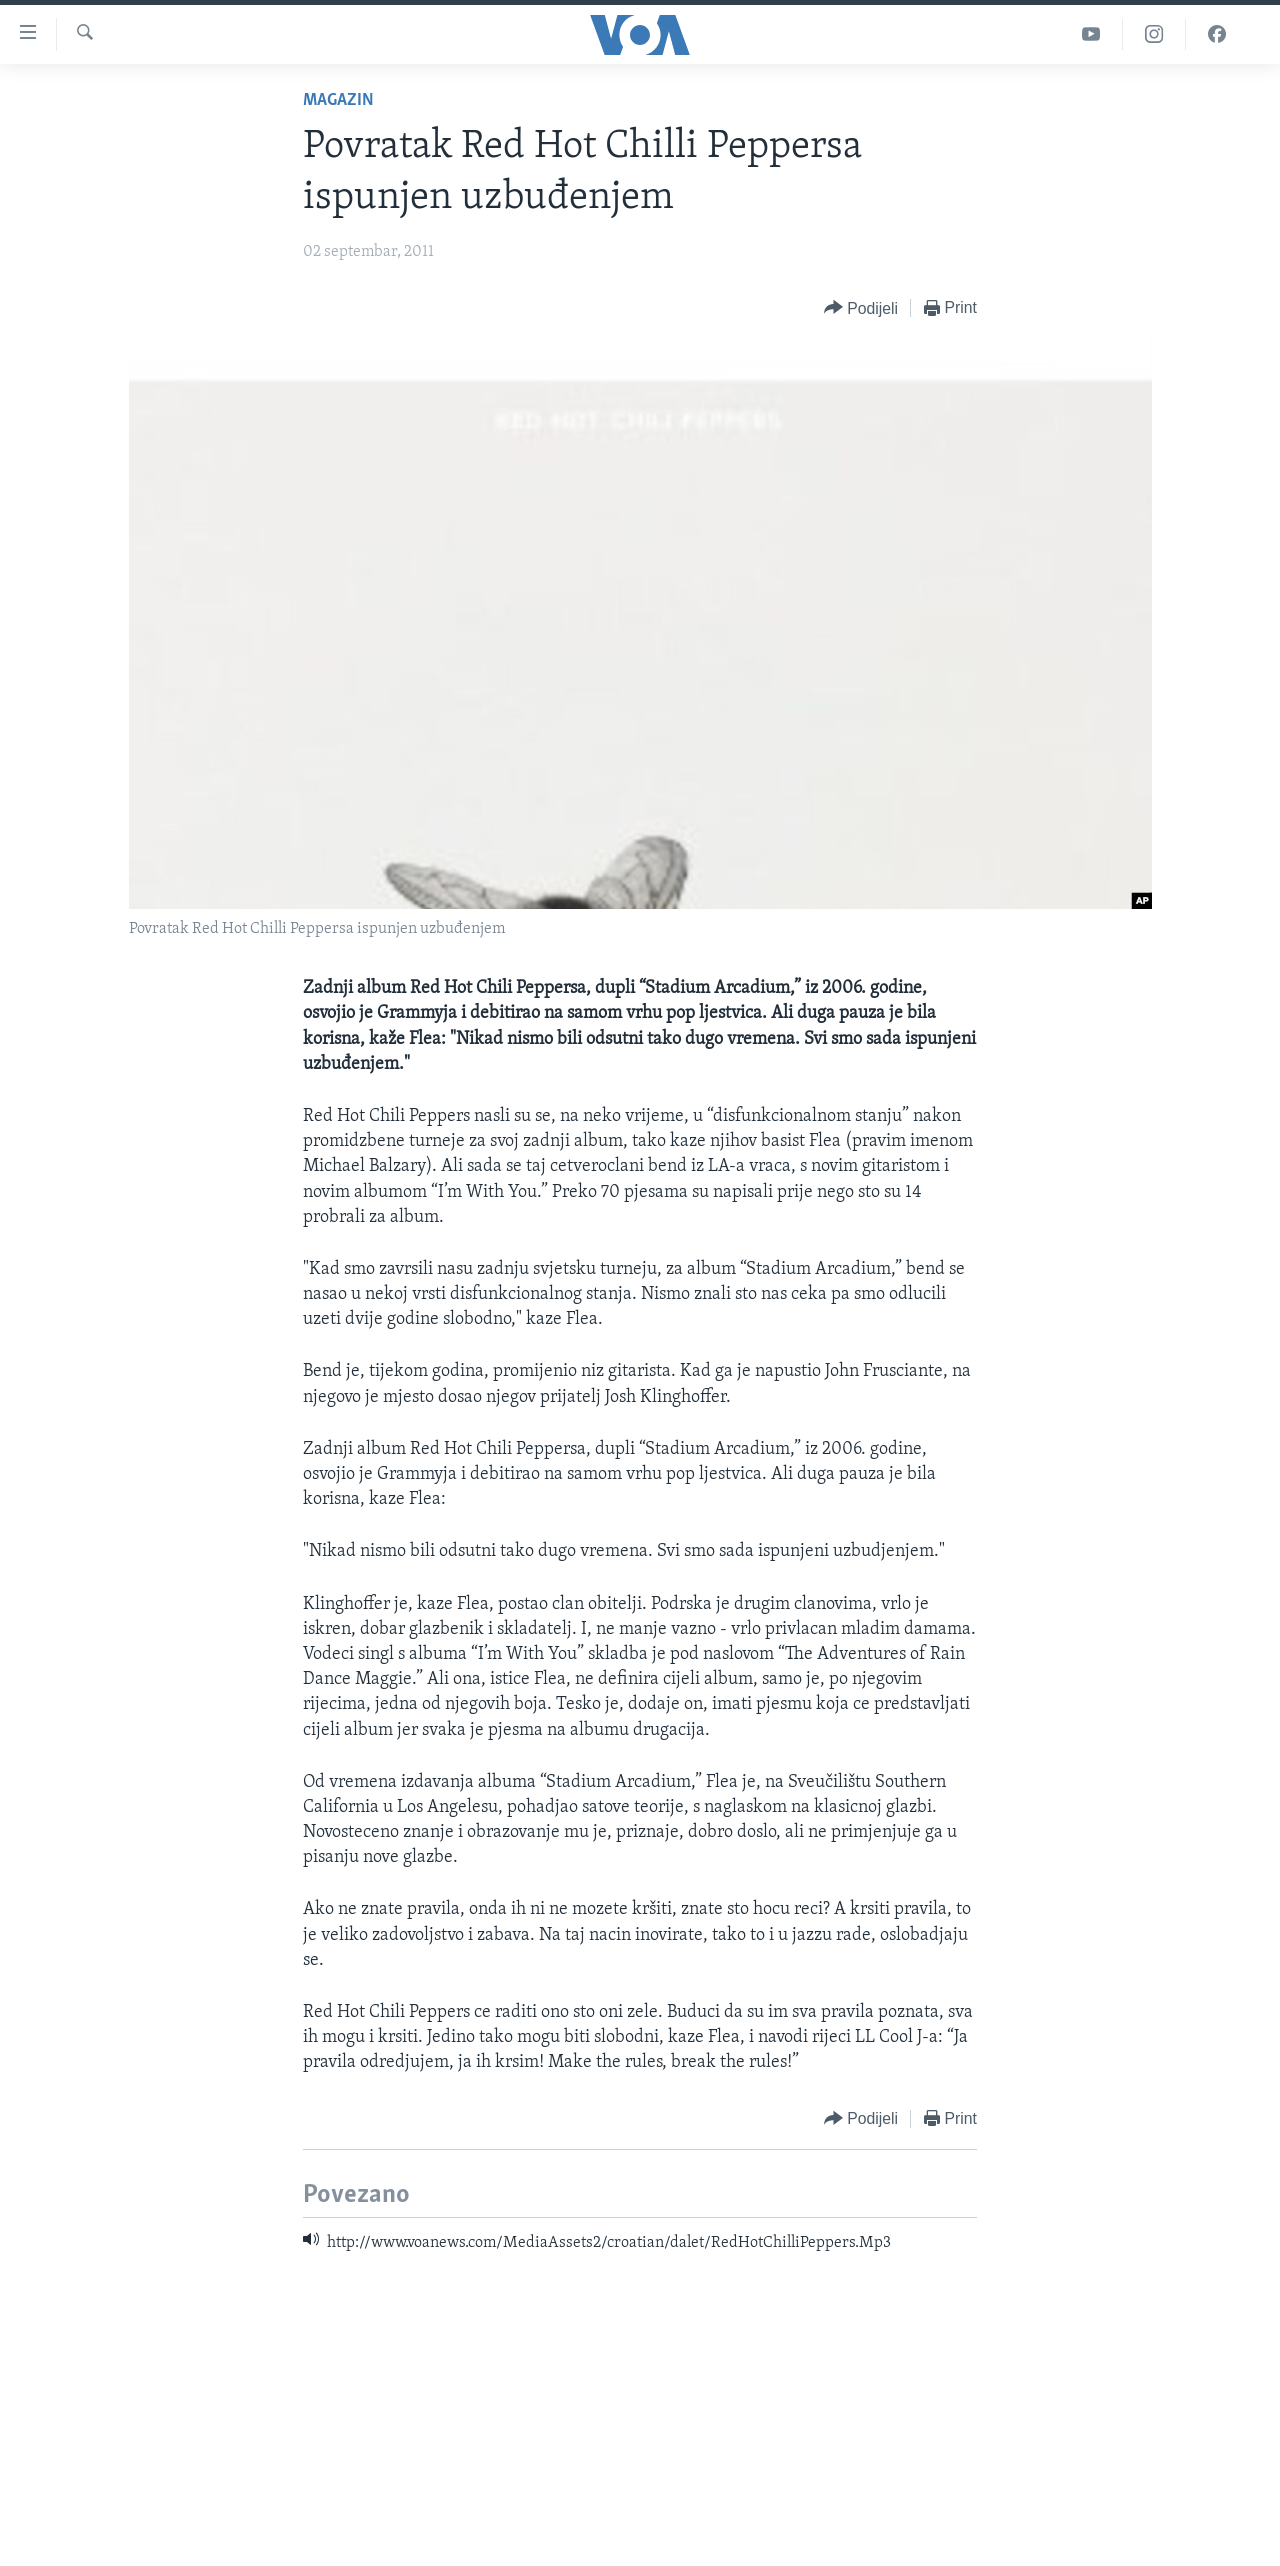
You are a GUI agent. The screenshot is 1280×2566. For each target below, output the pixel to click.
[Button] (861, 308)
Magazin (338, 100)
